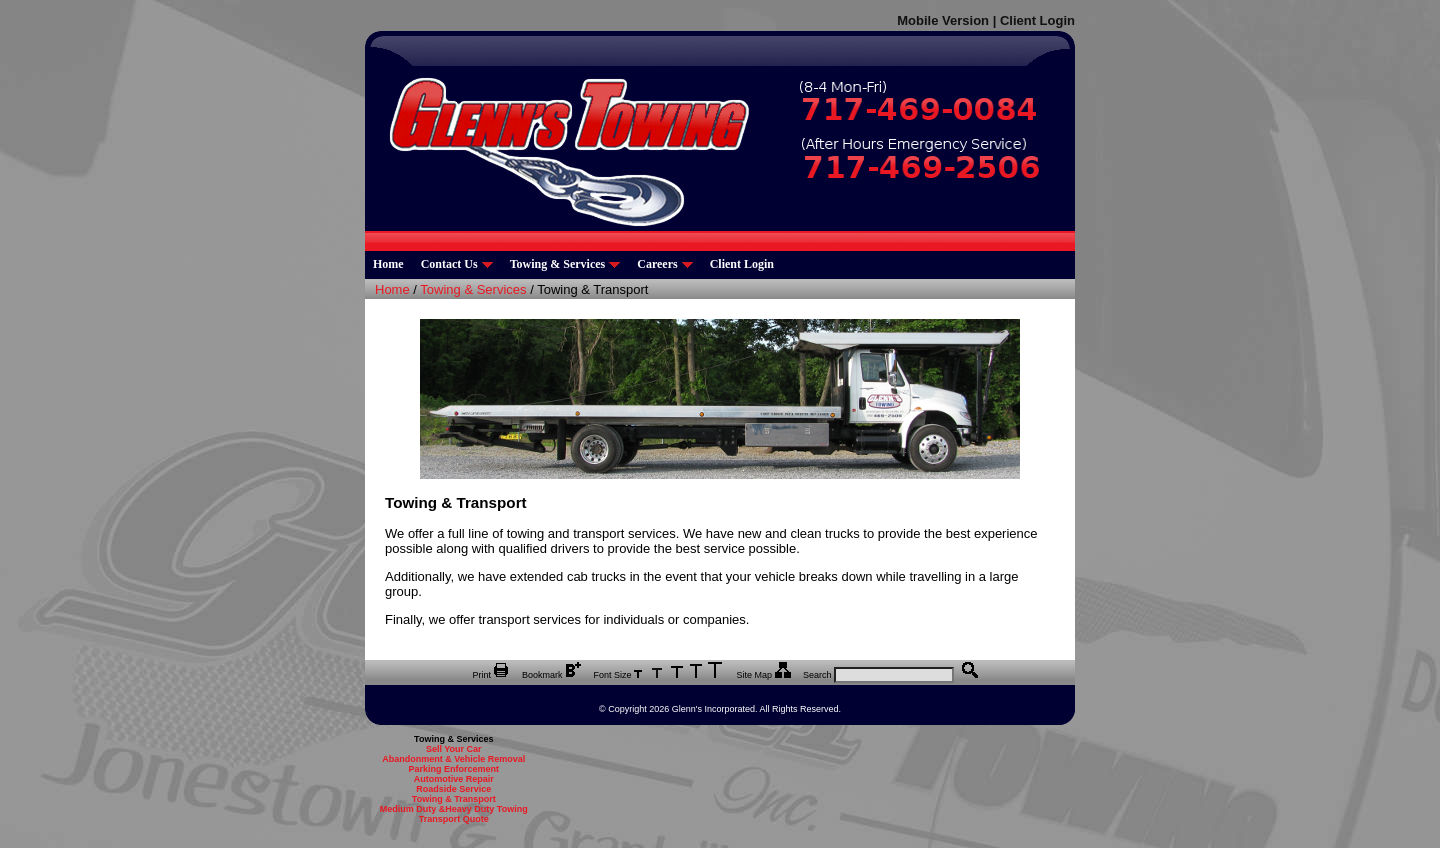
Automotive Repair (454, 779)
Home (388, 264)
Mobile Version (943, 20)
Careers (664, 264)
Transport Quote (454, 819)
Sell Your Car (454, 749)
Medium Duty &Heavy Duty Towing (454, 809)
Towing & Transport (454, 799)
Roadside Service (453, 789)
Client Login (1037, 20)
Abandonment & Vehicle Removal (453, 759)
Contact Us (457, 264)
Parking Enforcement (453, 769)
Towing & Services (565, 264)
